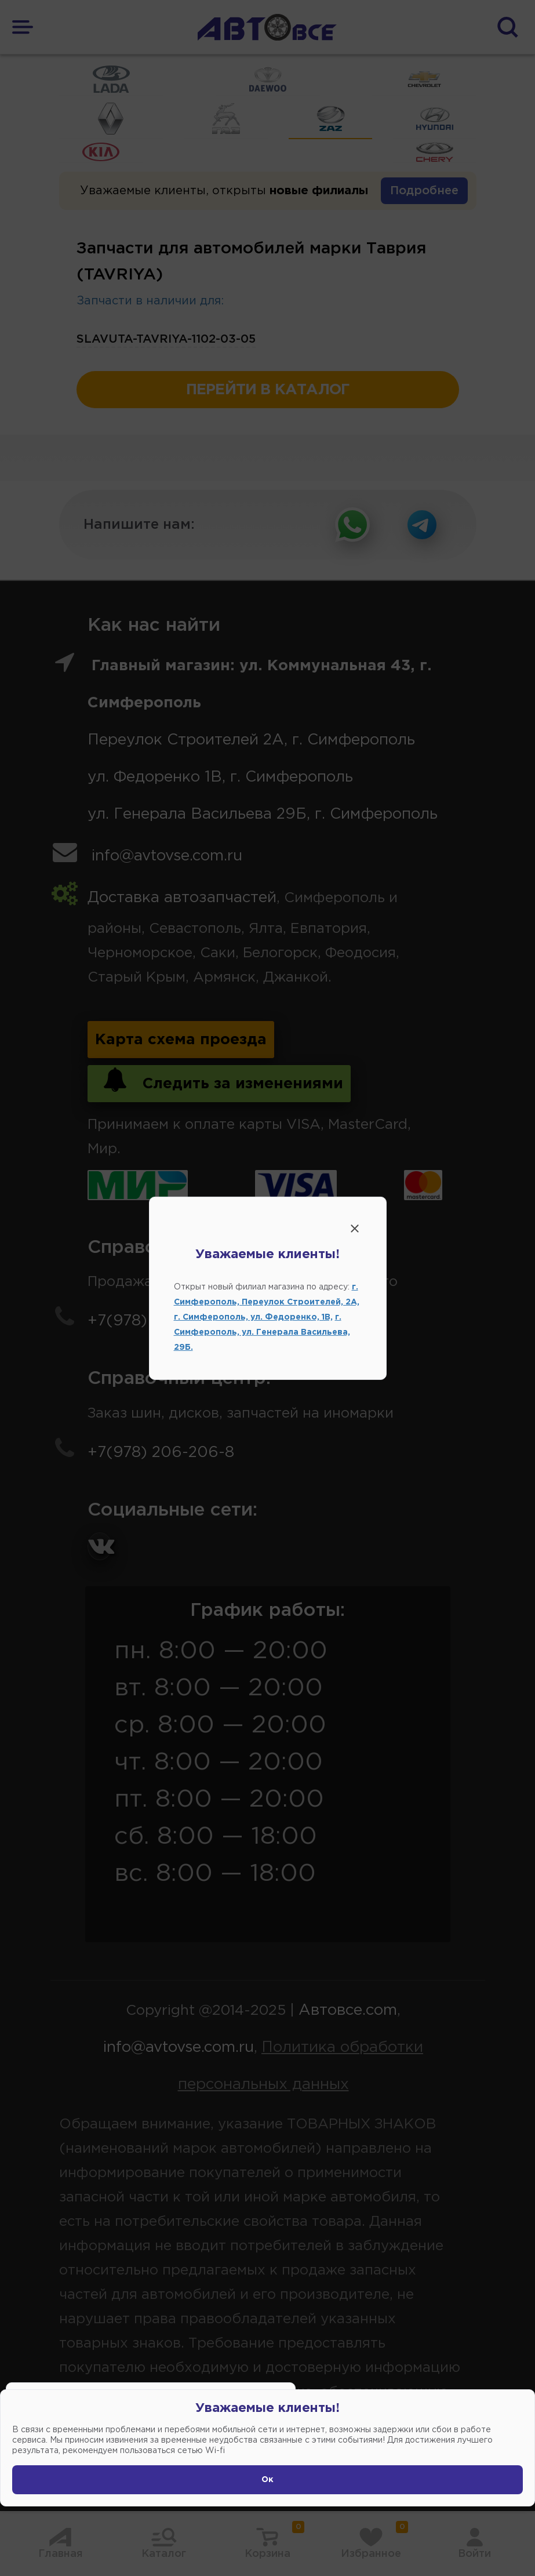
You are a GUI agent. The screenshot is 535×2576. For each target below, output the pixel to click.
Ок (267, 2479)
